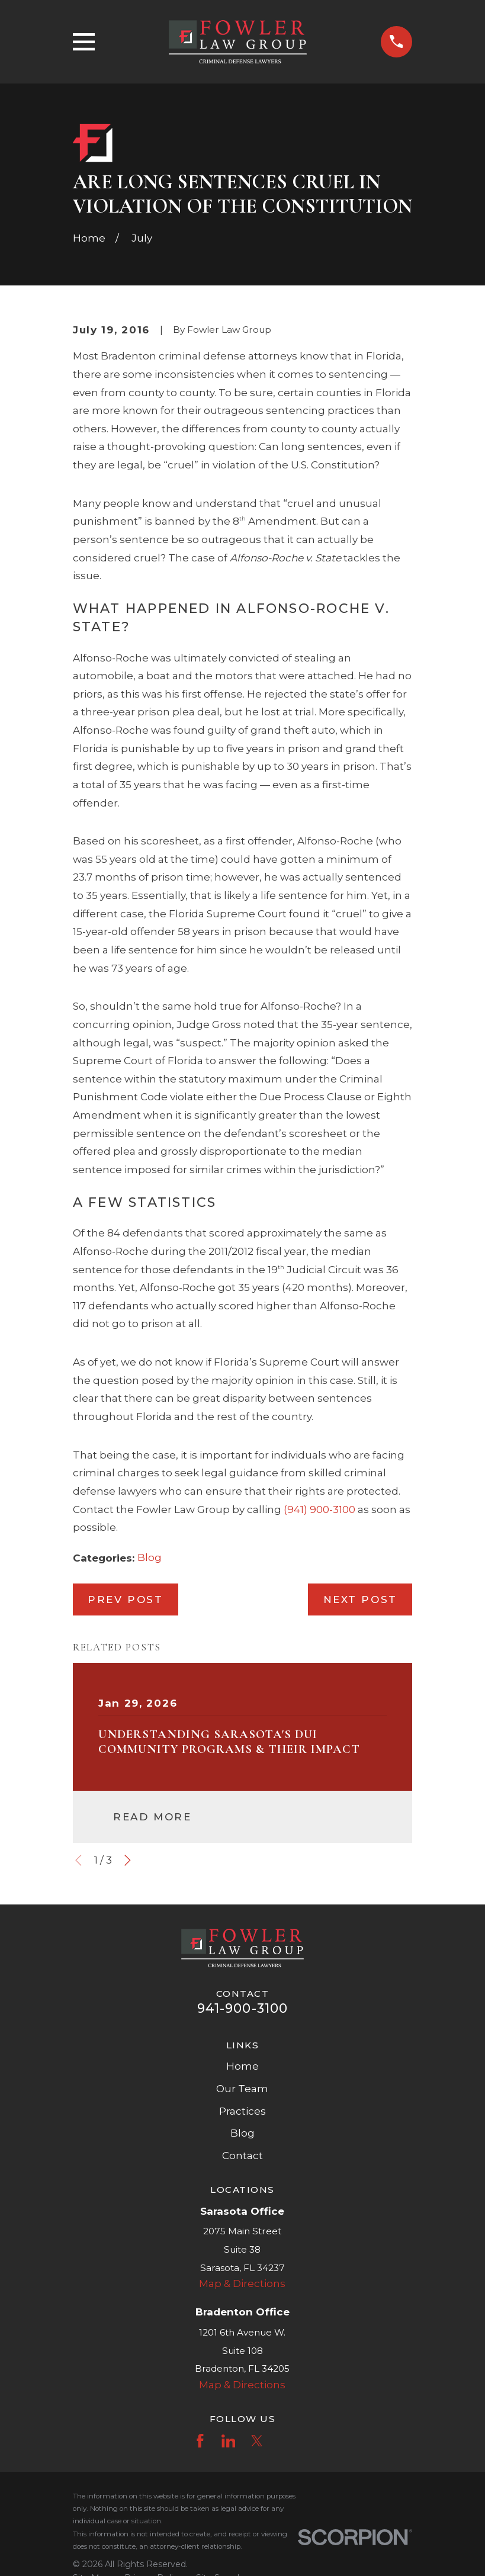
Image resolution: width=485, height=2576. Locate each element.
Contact (242, 2155)
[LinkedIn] (228, 2441)
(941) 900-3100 (319, 1509)
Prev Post (125, 1599)
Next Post (360, 1599)
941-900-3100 (242, 2008)
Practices (242, 2111)
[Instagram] (285, 2441)
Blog (149, 1557)
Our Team (242, 2089)
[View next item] (127, 1860)
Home (242, 2066)
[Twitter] (257, 2441)
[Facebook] (200, 2441)
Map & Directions (242, 2283)
